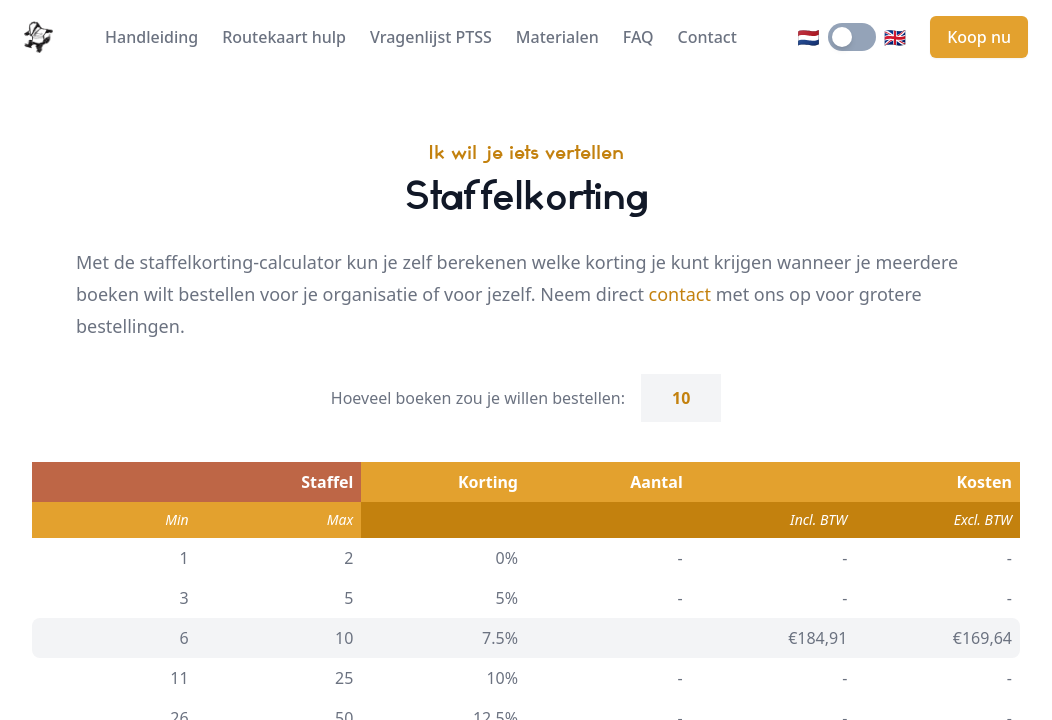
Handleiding (151, 37)
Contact (707, 37)
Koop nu (979, 37)
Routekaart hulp (284, 37)
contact (680, 294)
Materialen (557, 37)
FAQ (638, 37)
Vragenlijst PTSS (431, 37)
